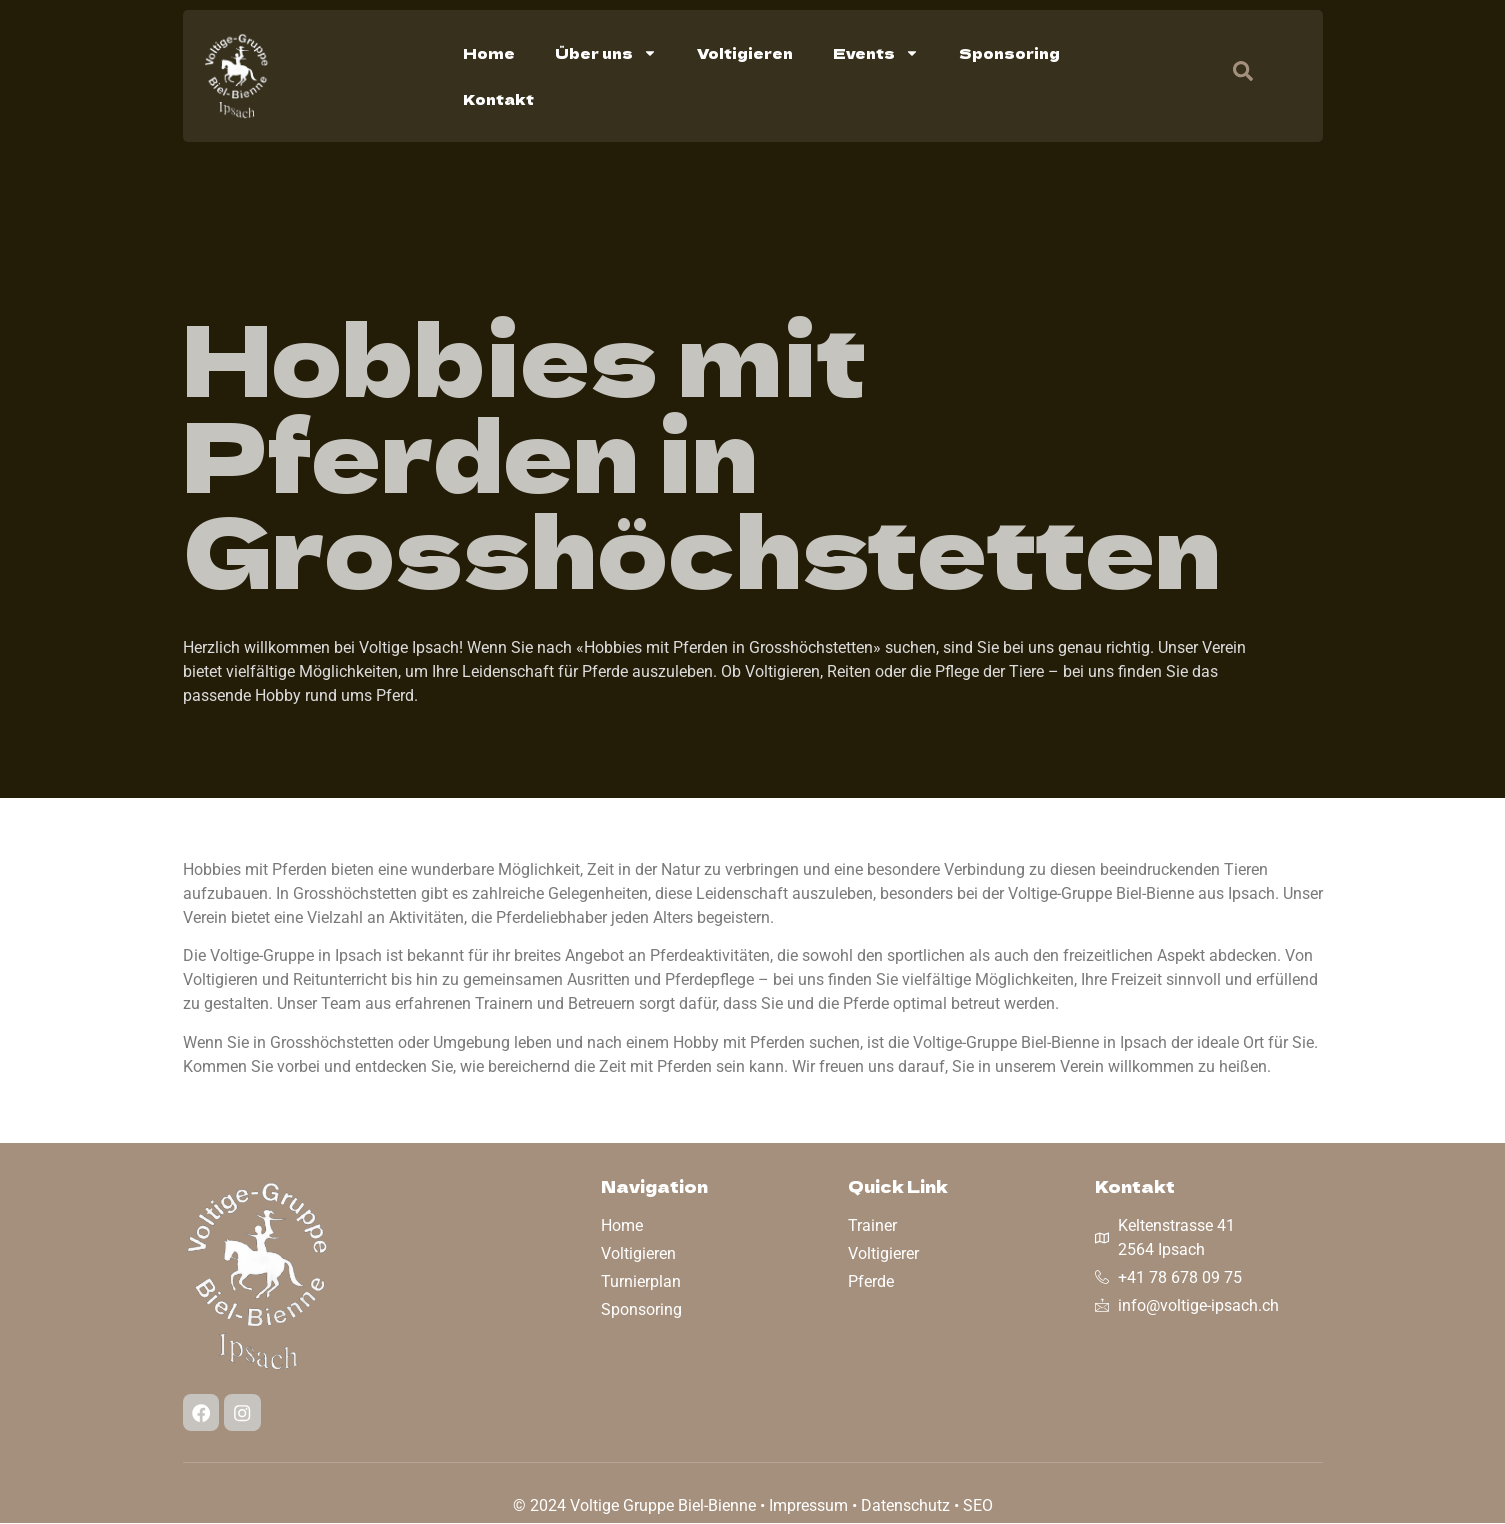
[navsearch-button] (1233, 76)
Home (489, 53)
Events (876, 53)
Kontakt (498, 99)
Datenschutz (905, 1506)
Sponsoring (1009, 53)
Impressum (808, 1506)
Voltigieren (745, 53)
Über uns (606, 53)
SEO (978, 1506)
